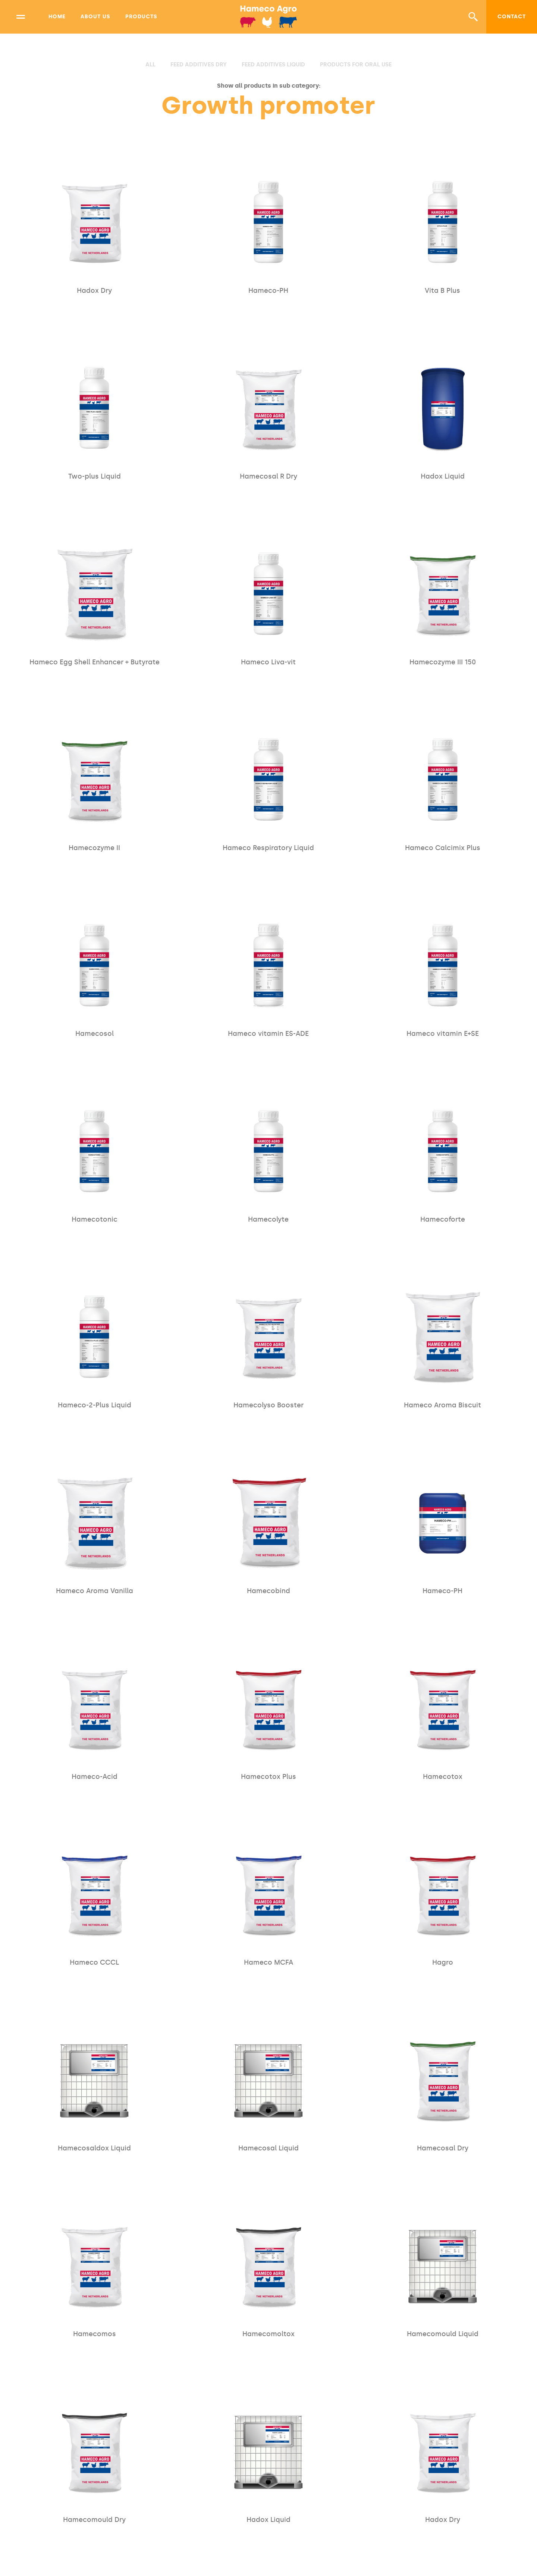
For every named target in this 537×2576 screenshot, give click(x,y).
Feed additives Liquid (273, 65)
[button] (473, 17)
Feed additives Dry (198, 65)
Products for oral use (356, 65)
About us (95, 16)
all (150, 65)
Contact (511, 16)
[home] (268, 17)
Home (57, 16)
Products (141, 16)
